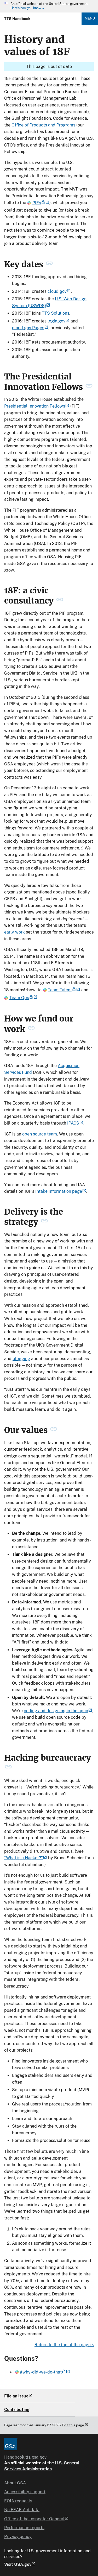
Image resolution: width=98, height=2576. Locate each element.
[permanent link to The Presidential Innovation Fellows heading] (89, 387)
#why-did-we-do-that (42, 2372)
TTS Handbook (17, 19)
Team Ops (20, 997)
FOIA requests (18, 2500)
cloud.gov (59, 291)
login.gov (59, 321)
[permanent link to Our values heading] (54, 1430)
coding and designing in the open (58, 1710)
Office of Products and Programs (43, 125)
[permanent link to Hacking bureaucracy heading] (8, 1768)
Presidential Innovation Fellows (36, 406)
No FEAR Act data (21, 2509)
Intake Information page (60, 1191)
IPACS (75, 1123)
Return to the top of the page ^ (64, 2344)
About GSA (15, 2482)
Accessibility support (24, 2491)
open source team (39, 1134)
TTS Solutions (55, 313)
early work (14, 932)
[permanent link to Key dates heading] (49, 264)
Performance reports (24, 2527)
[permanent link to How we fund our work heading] (31, 1029)
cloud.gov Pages (30, 327)
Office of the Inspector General (36, 2519)
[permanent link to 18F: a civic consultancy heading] (60, 600)
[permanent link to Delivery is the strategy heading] (44, 1222)
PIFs (38, 202)
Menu (90, 18)
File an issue (16, 2396)
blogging (21, 1358)
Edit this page (75, 2425)
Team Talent (61, 989)
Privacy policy (18, 2536)
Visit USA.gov (20, 2564)
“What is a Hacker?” (25, 1857)
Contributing (17, 2409)
